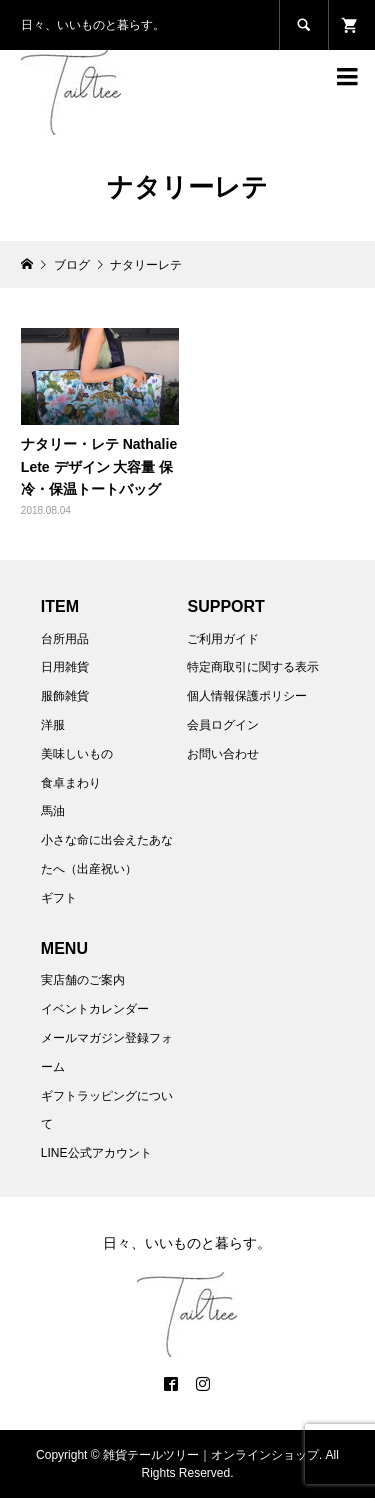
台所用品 (65, 639)
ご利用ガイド (223, 639)
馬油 (53, 811)
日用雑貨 (65, 667)
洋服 (53, 725)
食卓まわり (71, 783)
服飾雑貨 (65, 696)
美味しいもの (77, 754)
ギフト (59, 898)
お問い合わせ (223, 754)
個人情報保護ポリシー (247, 696)
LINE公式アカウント (96, 1153)
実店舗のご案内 (83, 980)
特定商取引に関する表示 (253, 667)
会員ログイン (223, 725)
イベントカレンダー (95, 1009)
